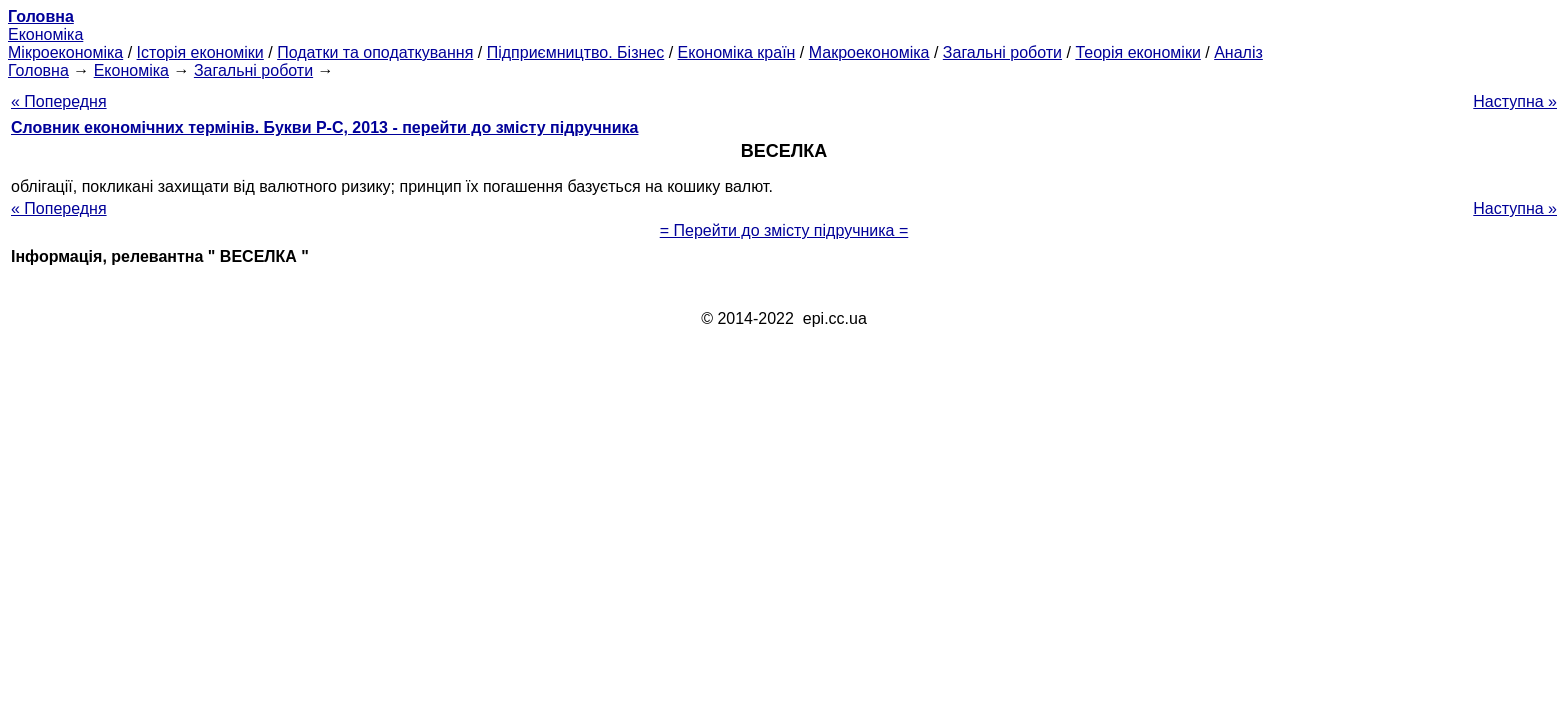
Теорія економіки (1137, 52)
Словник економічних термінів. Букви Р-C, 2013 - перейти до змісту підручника (324, 127)
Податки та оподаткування (375, 52)
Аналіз (1238, 52)
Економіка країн (737, 52)
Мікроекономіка (65, 52)
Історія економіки (200, 52)
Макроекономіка (869, 52)
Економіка (45, 34)
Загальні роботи (1002, 52)
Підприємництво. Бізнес (576, 52)
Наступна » (1515, 101)
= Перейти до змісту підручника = (784, 230)
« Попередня (59, 101)
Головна (38, 70)
